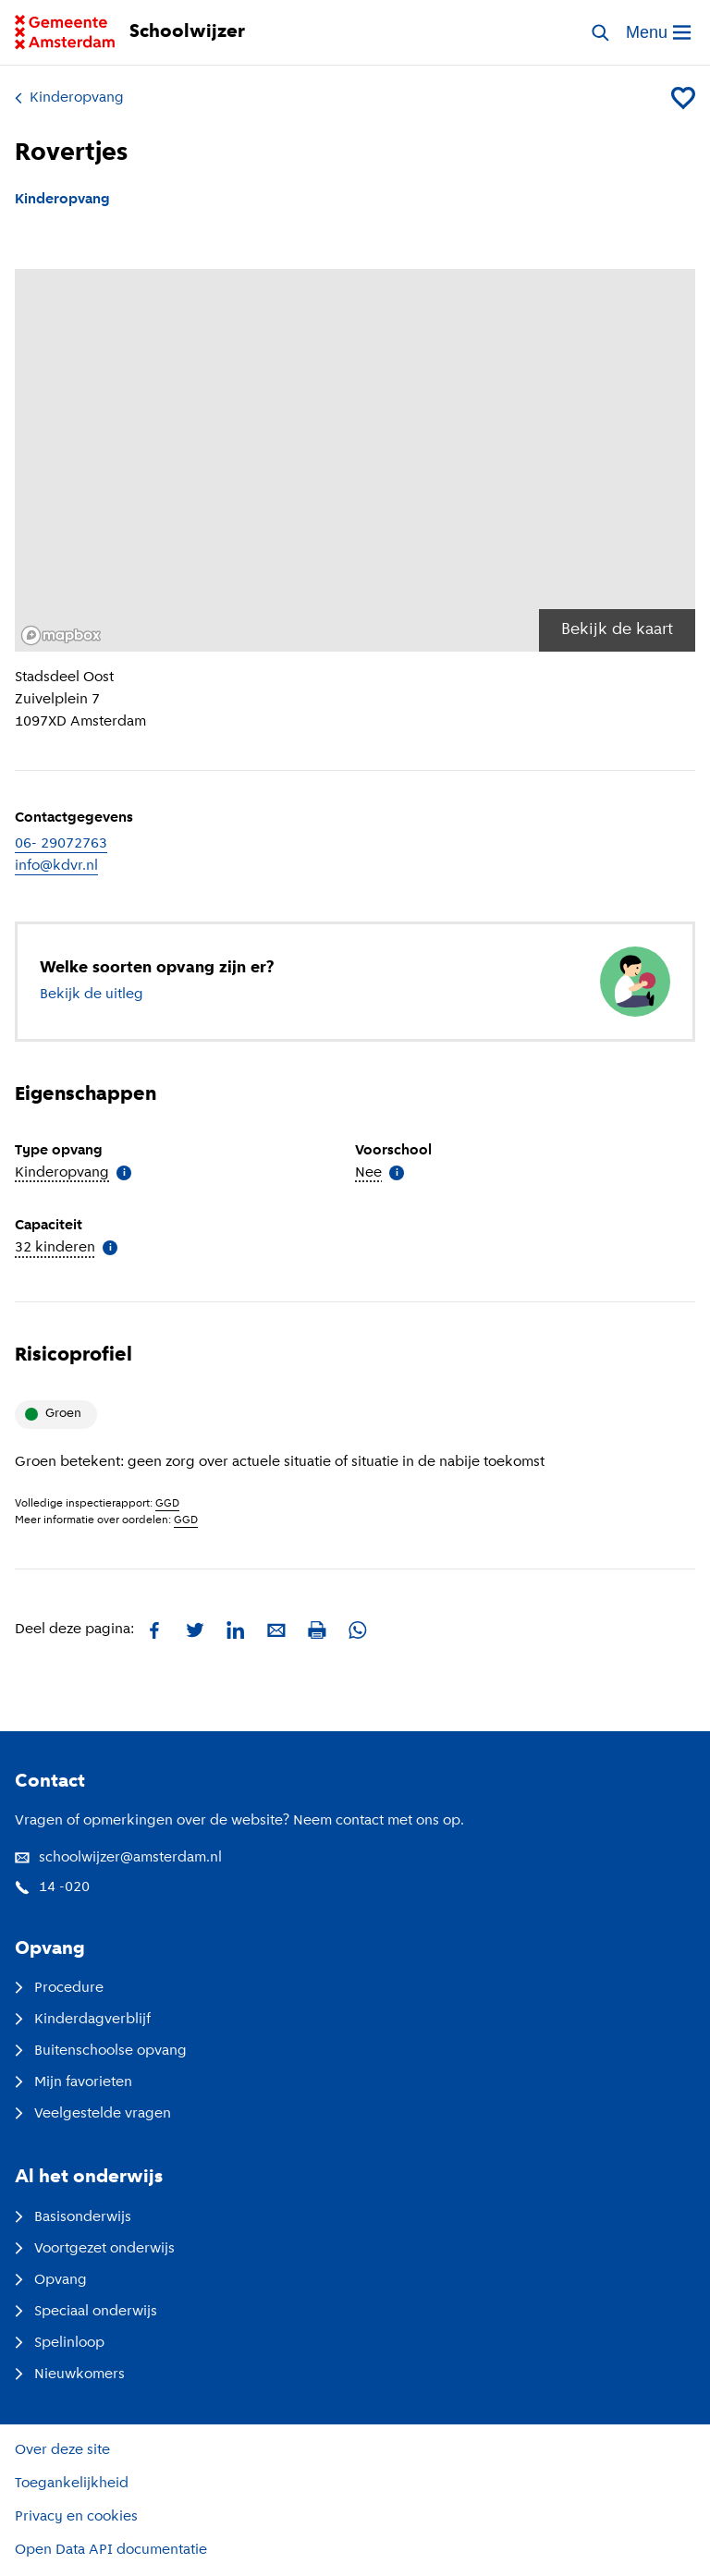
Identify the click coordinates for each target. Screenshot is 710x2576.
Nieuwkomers (70, 2374)
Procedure (59, 1988)
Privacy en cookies (76, 2516)
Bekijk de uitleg (91, 994)
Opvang (51, 2280)
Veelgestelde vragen (93, 2113)
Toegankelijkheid (72, 2483)
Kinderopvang (69, 98)
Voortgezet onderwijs (95, 2248)
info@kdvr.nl (56, 866)
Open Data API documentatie (111, 2550)
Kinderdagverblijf (83, 2019)
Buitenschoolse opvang (101, 2051)
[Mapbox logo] (61, 635)
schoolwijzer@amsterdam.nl (118, 1857)
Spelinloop (59, 2343)
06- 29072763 (61, 843)
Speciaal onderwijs (86, 2311)
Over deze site (62, 2450)
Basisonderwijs (73, 2217)
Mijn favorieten (73, 2082)
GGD (167, 1503)
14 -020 (52, 1887)
